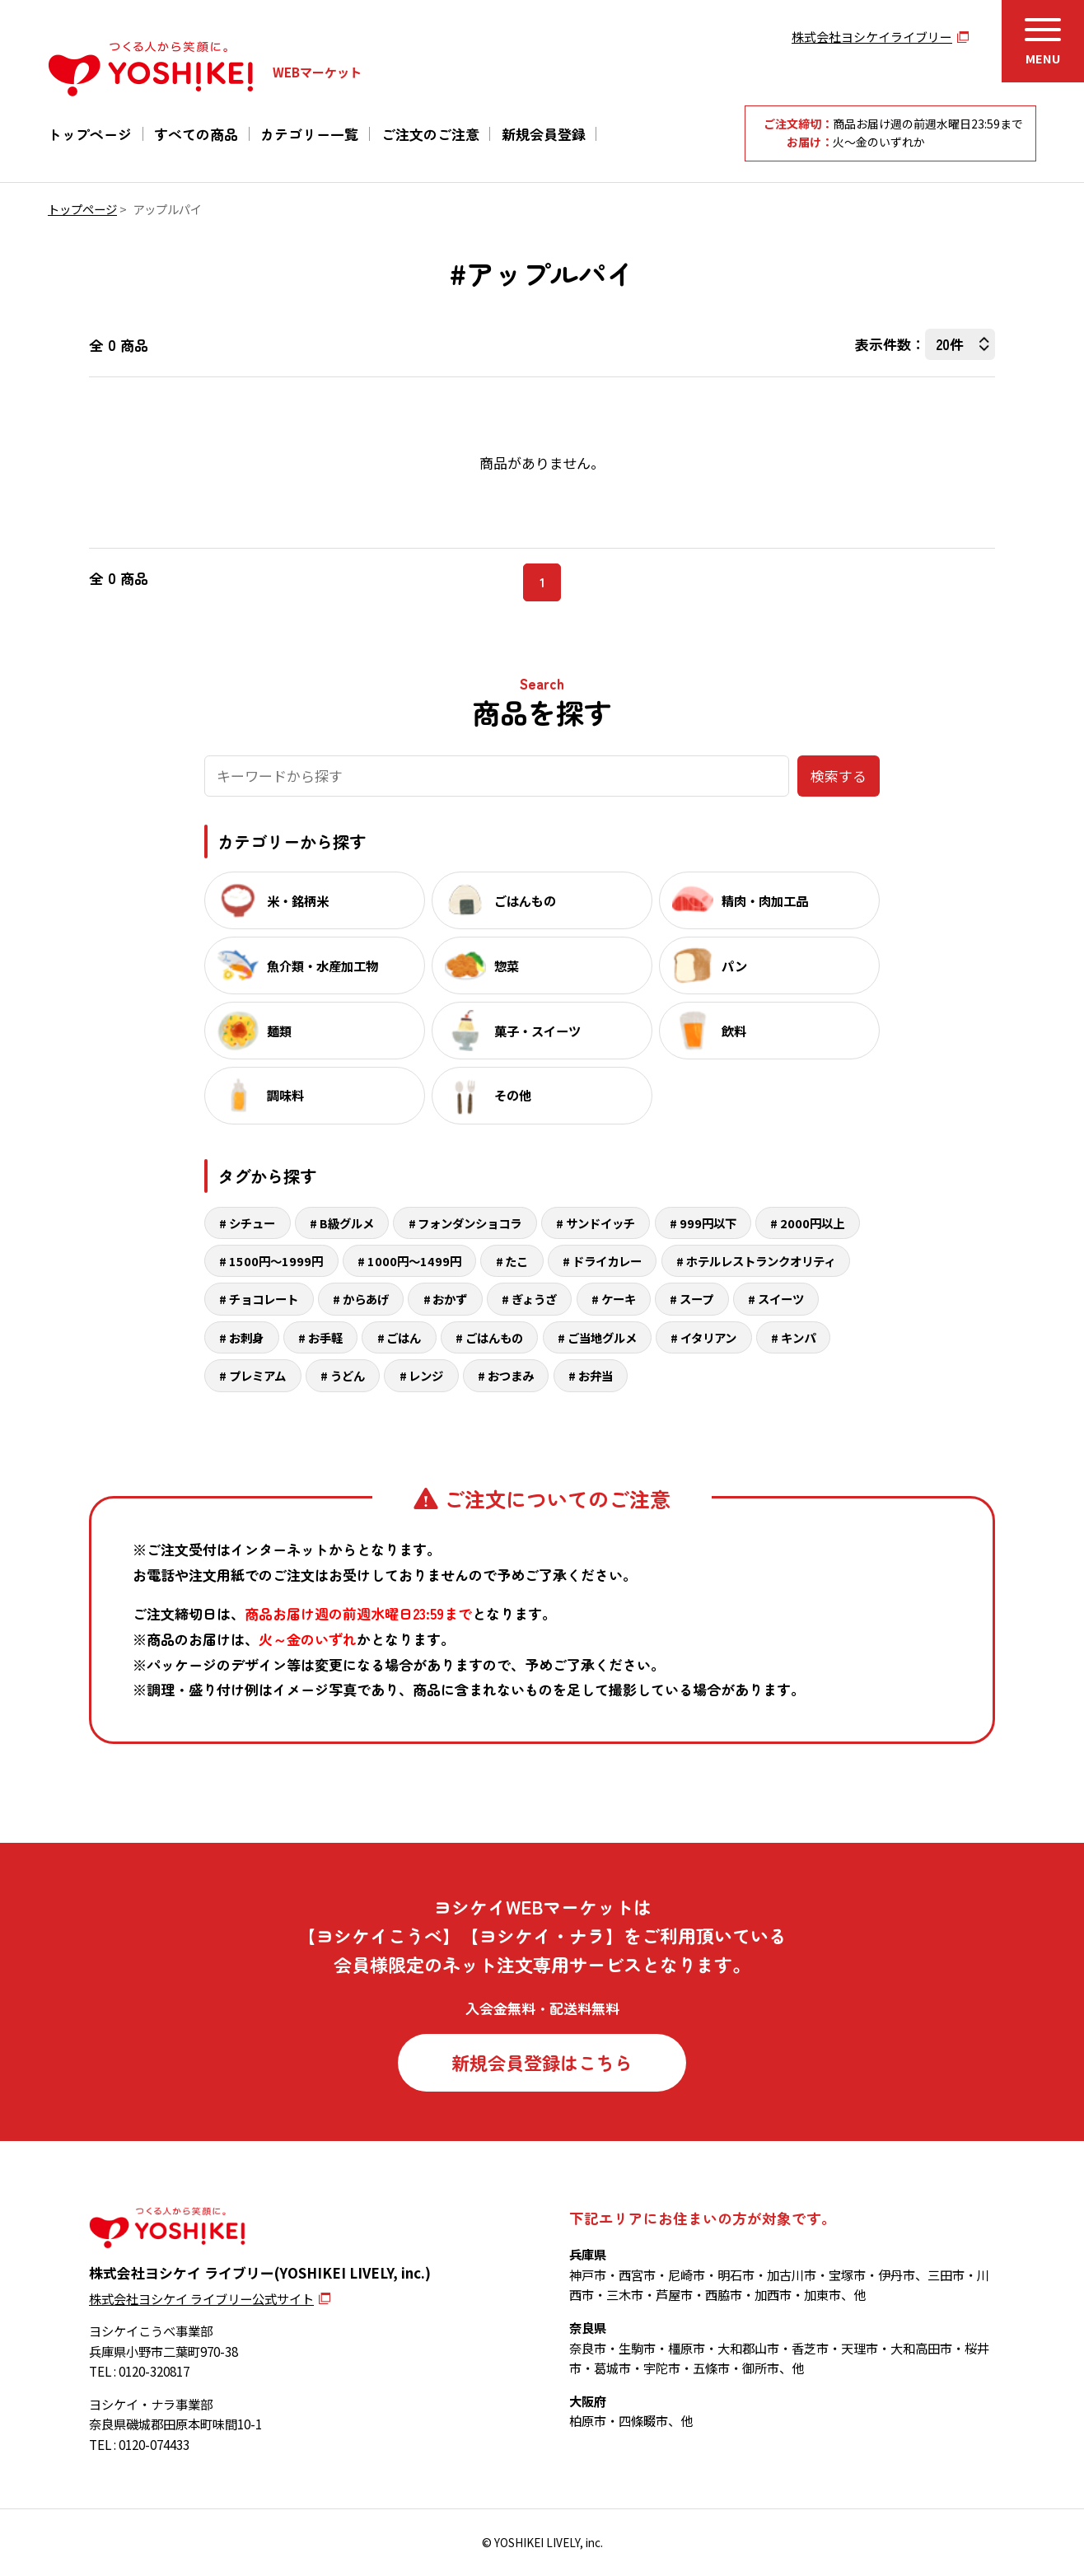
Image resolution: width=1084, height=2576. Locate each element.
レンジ (426, 1375)
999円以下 (708, 1223)
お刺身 (246, 1337)
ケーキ (618, 1298)
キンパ (798, 1337)
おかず (449, 1298)
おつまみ (511, 1375)
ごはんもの (494, 1337)
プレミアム (257, 1375)
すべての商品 (196, 134)
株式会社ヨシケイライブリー (872, 36)
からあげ (366, 1298)
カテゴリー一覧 (309, 134)
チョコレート (263, 1298)
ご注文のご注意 (430, 134)
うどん (347, 1375)
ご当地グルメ (602, 1337)
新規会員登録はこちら (542, 2062)
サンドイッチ (600, 1223)
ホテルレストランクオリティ (760, 1260)
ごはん (403, 1337)
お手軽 (325, 1337)
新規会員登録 (544, 134)
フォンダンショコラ (469, 1223)
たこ (516, 1260)
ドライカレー (607, 1260)
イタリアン (708, 1337)
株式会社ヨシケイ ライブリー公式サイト (201, 2298)
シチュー (252, 1223)
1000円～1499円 (414, 1260)
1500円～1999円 (276, 1260)
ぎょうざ (534, 1298)
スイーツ (781, 1298)
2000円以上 (812, 1223)
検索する (839, 775)
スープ (696, 1298)
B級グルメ (347, 1223)
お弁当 (595, 1375)
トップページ (90, 134)
